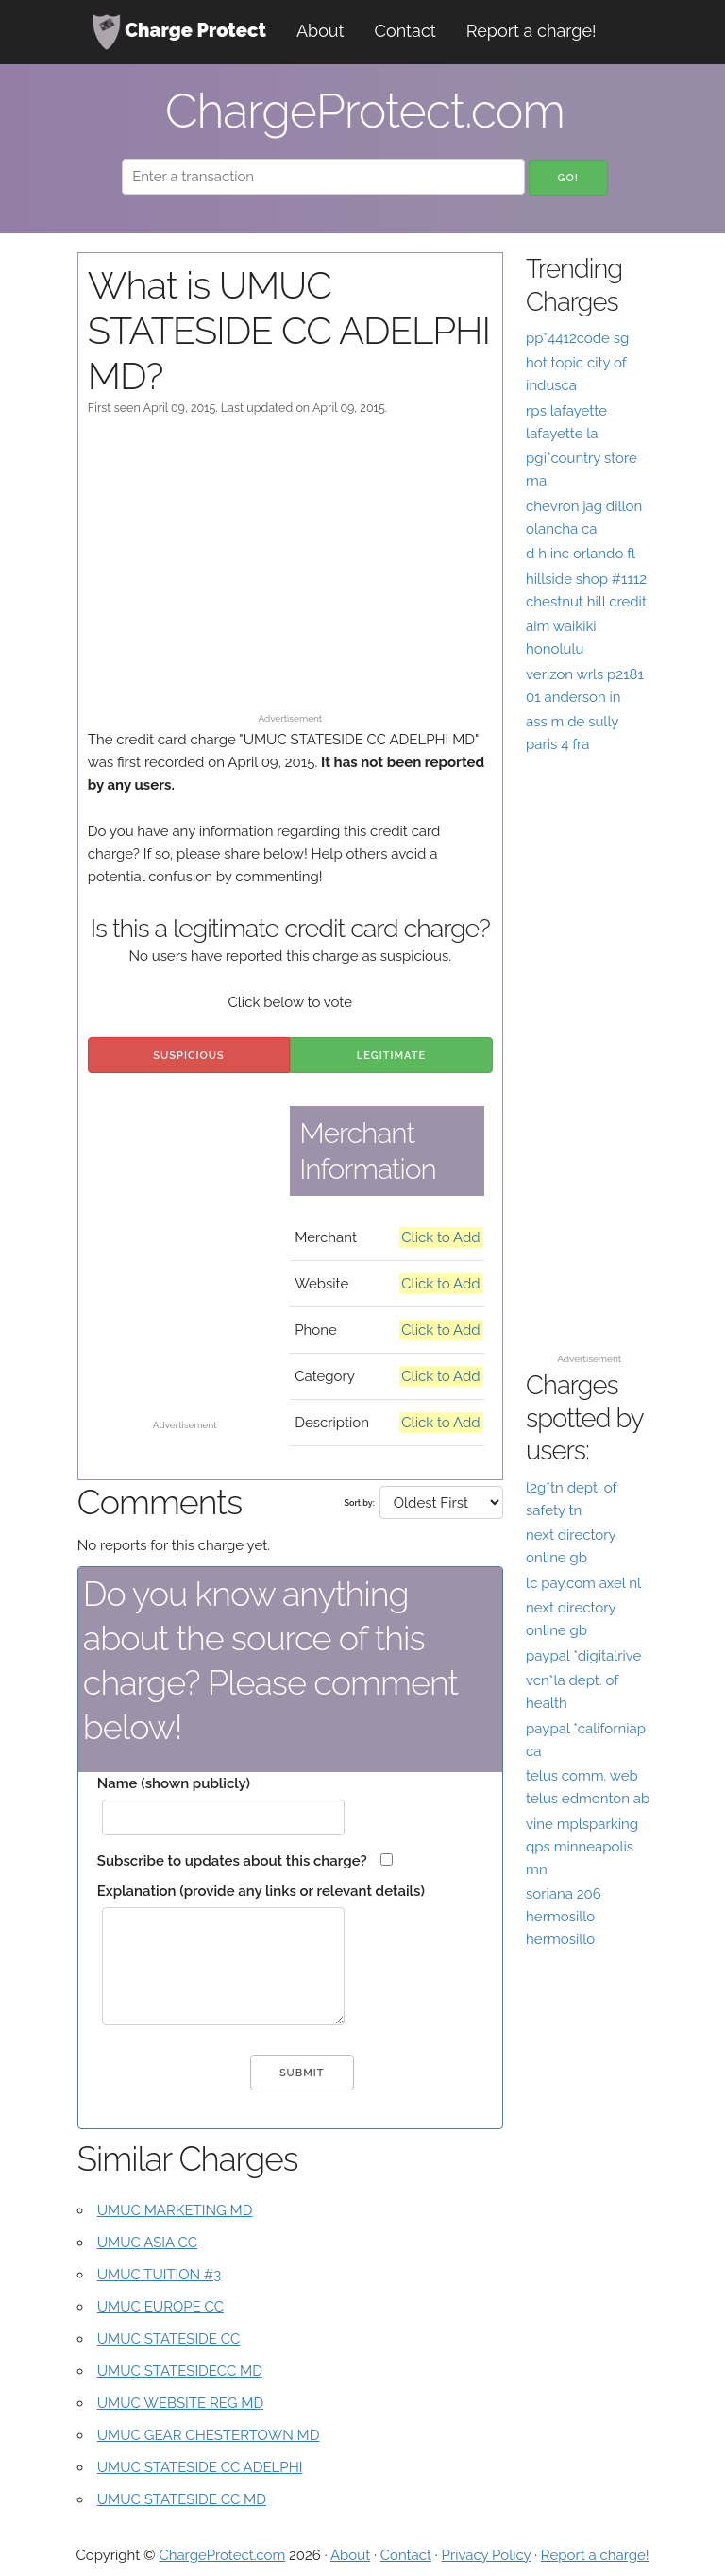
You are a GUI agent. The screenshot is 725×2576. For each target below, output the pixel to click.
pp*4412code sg (577, 338)
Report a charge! (531, 31)
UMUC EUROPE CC (160, 2306)
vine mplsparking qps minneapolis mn (582, 1847)
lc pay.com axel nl (583, 1583)
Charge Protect (179, 32)
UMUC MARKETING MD (175, 2210)
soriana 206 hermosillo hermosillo (563, 1916)
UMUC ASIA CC (147, 2242)
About (320, 31)
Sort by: (360, 1503)
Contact (405, 31)
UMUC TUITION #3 (159, 2274)
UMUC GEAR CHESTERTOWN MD (208, 2435)
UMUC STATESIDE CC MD (181, 2499)
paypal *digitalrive (583, 1655)
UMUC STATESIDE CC (168, 2338)
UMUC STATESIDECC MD (179, 2371)
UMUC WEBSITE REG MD (180, 2403)
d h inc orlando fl (580, 553)
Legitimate (391, 1055)
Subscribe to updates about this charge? (232, 1860)
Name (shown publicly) (173, 1783)
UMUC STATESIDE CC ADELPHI (200, 2467)
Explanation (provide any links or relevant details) (261, 1891)
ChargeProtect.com (222, 2555)
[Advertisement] (290, 573)
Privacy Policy (486, 2555)
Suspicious (188, 1055)
